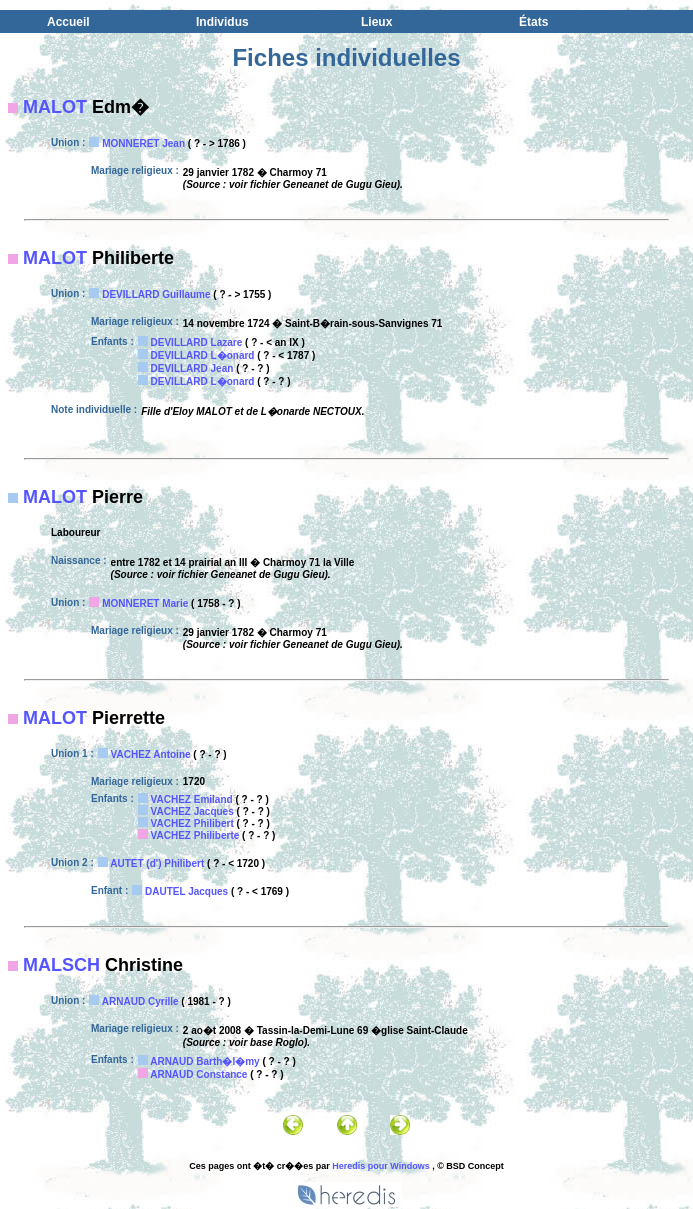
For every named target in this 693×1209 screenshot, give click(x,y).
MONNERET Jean (143, 143)
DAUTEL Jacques (186, 891)
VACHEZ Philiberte (195, 835)
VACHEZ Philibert (192, 823)
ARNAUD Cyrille (140, 1001)
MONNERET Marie (145, 603)
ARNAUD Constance (198, 1074)
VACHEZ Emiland (192, 799)
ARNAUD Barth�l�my (204, 1061)
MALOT (55, 107)
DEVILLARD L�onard (203, 355)
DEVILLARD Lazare (197, 342)
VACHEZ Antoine (151, 754)
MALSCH (61, 965)
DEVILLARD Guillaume (156, 294)
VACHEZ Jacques (192, 811)
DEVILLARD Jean (192, 368)
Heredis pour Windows (380, 1166)
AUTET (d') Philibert (157, 863)
